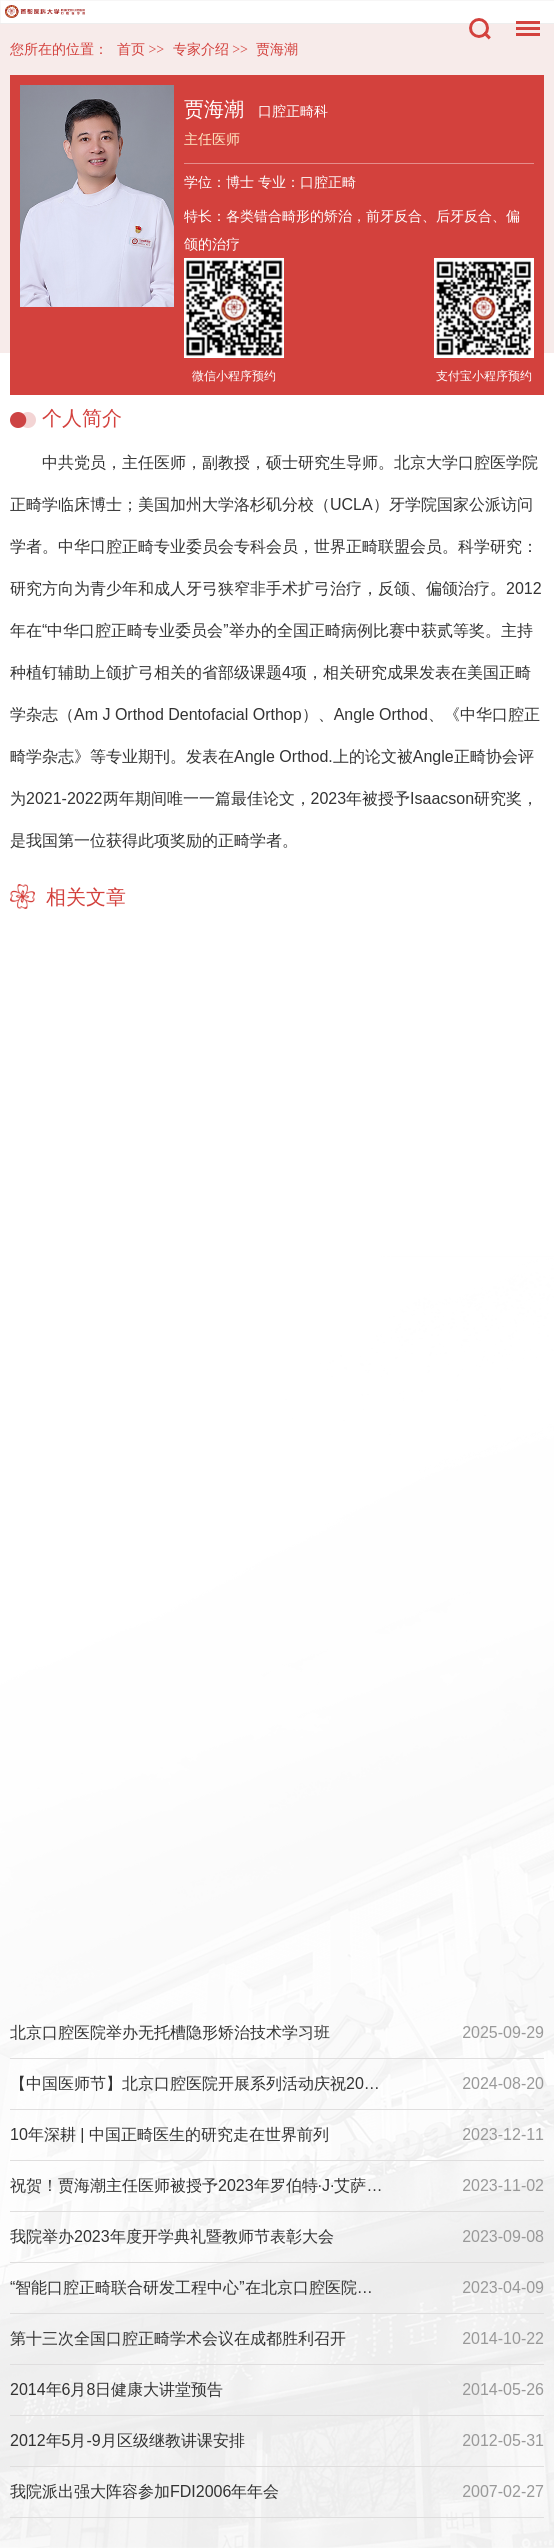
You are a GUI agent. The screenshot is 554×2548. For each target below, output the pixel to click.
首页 (131, 49)
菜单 (523, 18)
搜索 (480, 29)
